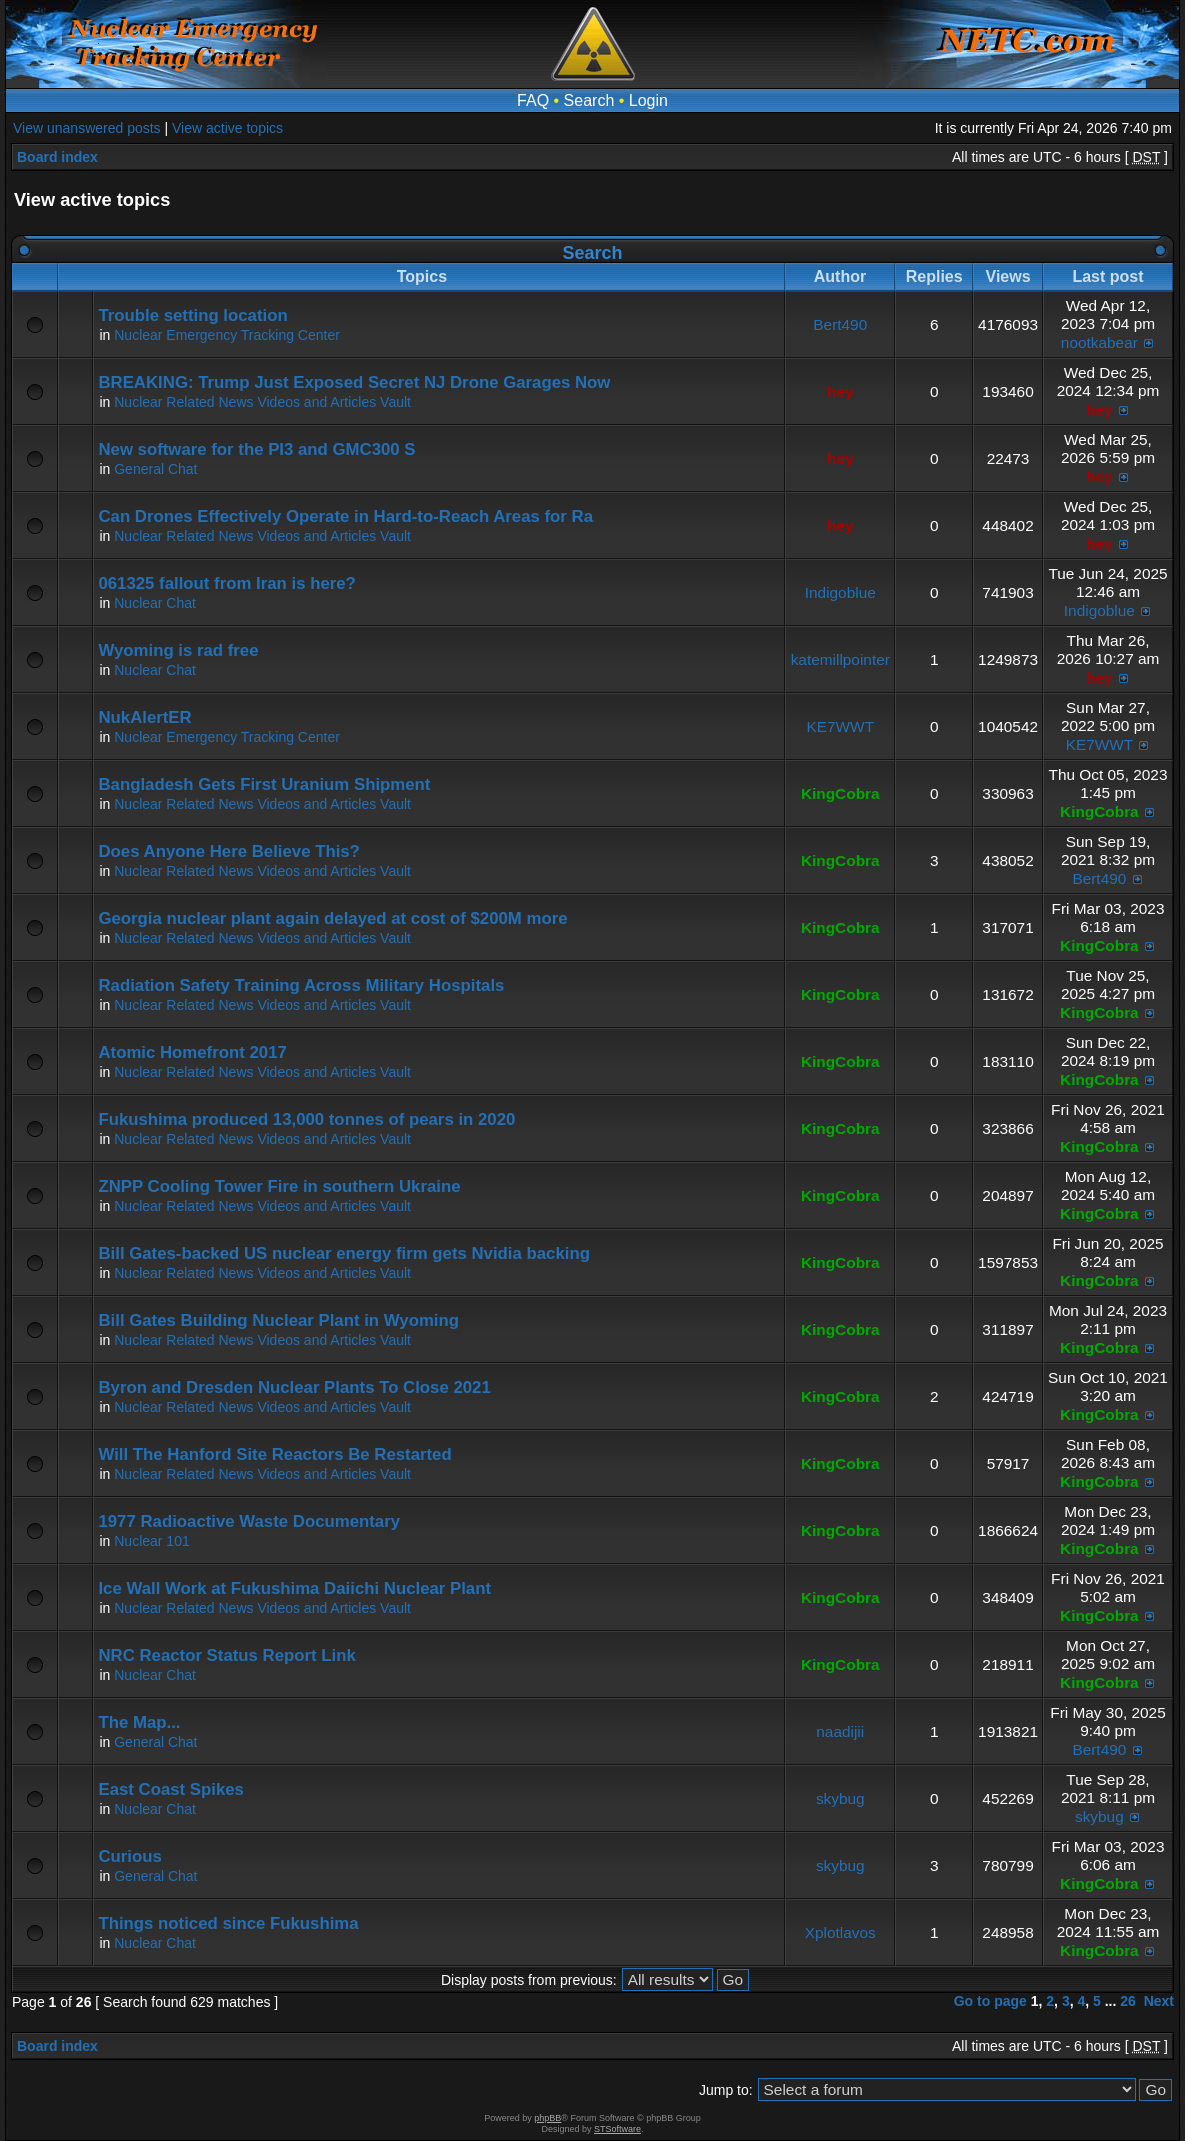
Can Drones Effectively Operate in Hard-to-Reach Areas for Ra (345, 516)
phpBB (547, 2118)
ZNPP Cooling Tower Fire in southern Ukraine (279, 1186)
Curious (129, 1856)
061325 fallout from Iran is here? (226, 583)
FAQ (533, 100)
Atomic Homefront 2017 (192, 1052)
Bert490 (840, 324)
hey (840, 391)
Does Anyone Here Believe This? (228, 851)
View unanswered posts (87, 128)
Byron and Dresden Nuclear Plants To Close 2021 (294, 1387)
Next (1159, 2001)
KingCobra (840, 793)
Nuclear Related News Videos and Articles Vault (262, 402)
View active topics (227, 128)
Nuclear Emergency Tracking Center (227, 335)
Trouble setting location (192, 315)
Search (589, 100)
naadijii (840, 1731)
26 (1128, 2001)
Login (648, 100)
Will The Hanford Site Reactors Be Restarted (274, 1454)
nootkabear (1099, 342)
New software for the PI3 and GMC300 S (256, 449)
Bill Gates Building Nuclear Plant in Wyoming (278, 1320)
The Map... (139, 1722)
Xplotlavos (840, 1932)
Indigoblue (840, 592)
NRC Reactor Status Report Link (226, 1655)
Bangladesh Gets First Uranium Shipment (264, 784)
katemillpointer (840, 659)
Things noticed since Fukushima (228, 1923)
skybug (840, 1798)
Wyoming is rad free (178, 650)
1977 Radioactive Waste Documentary (249, 1521)
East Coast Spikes (171, 1789)
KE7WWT (840, 726)
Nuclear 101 (152, 1541)
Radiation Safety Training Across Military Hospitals (301, 985)
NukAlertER (144, 717)
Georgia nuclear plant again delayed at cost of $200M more (332, 918)
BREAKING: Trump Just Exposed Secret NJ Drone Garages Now (354, 382)
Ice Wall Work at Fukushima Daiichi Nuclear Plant (294, 1588)
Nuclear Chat (155, 603)
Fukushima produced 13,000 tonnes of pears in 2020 (306, 1119)
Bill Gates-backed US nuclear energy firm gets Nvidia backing (343, 1253)
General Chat (155, 469)
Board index (57, 157)
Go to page (990, 2001)
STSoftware (617, 2129)
